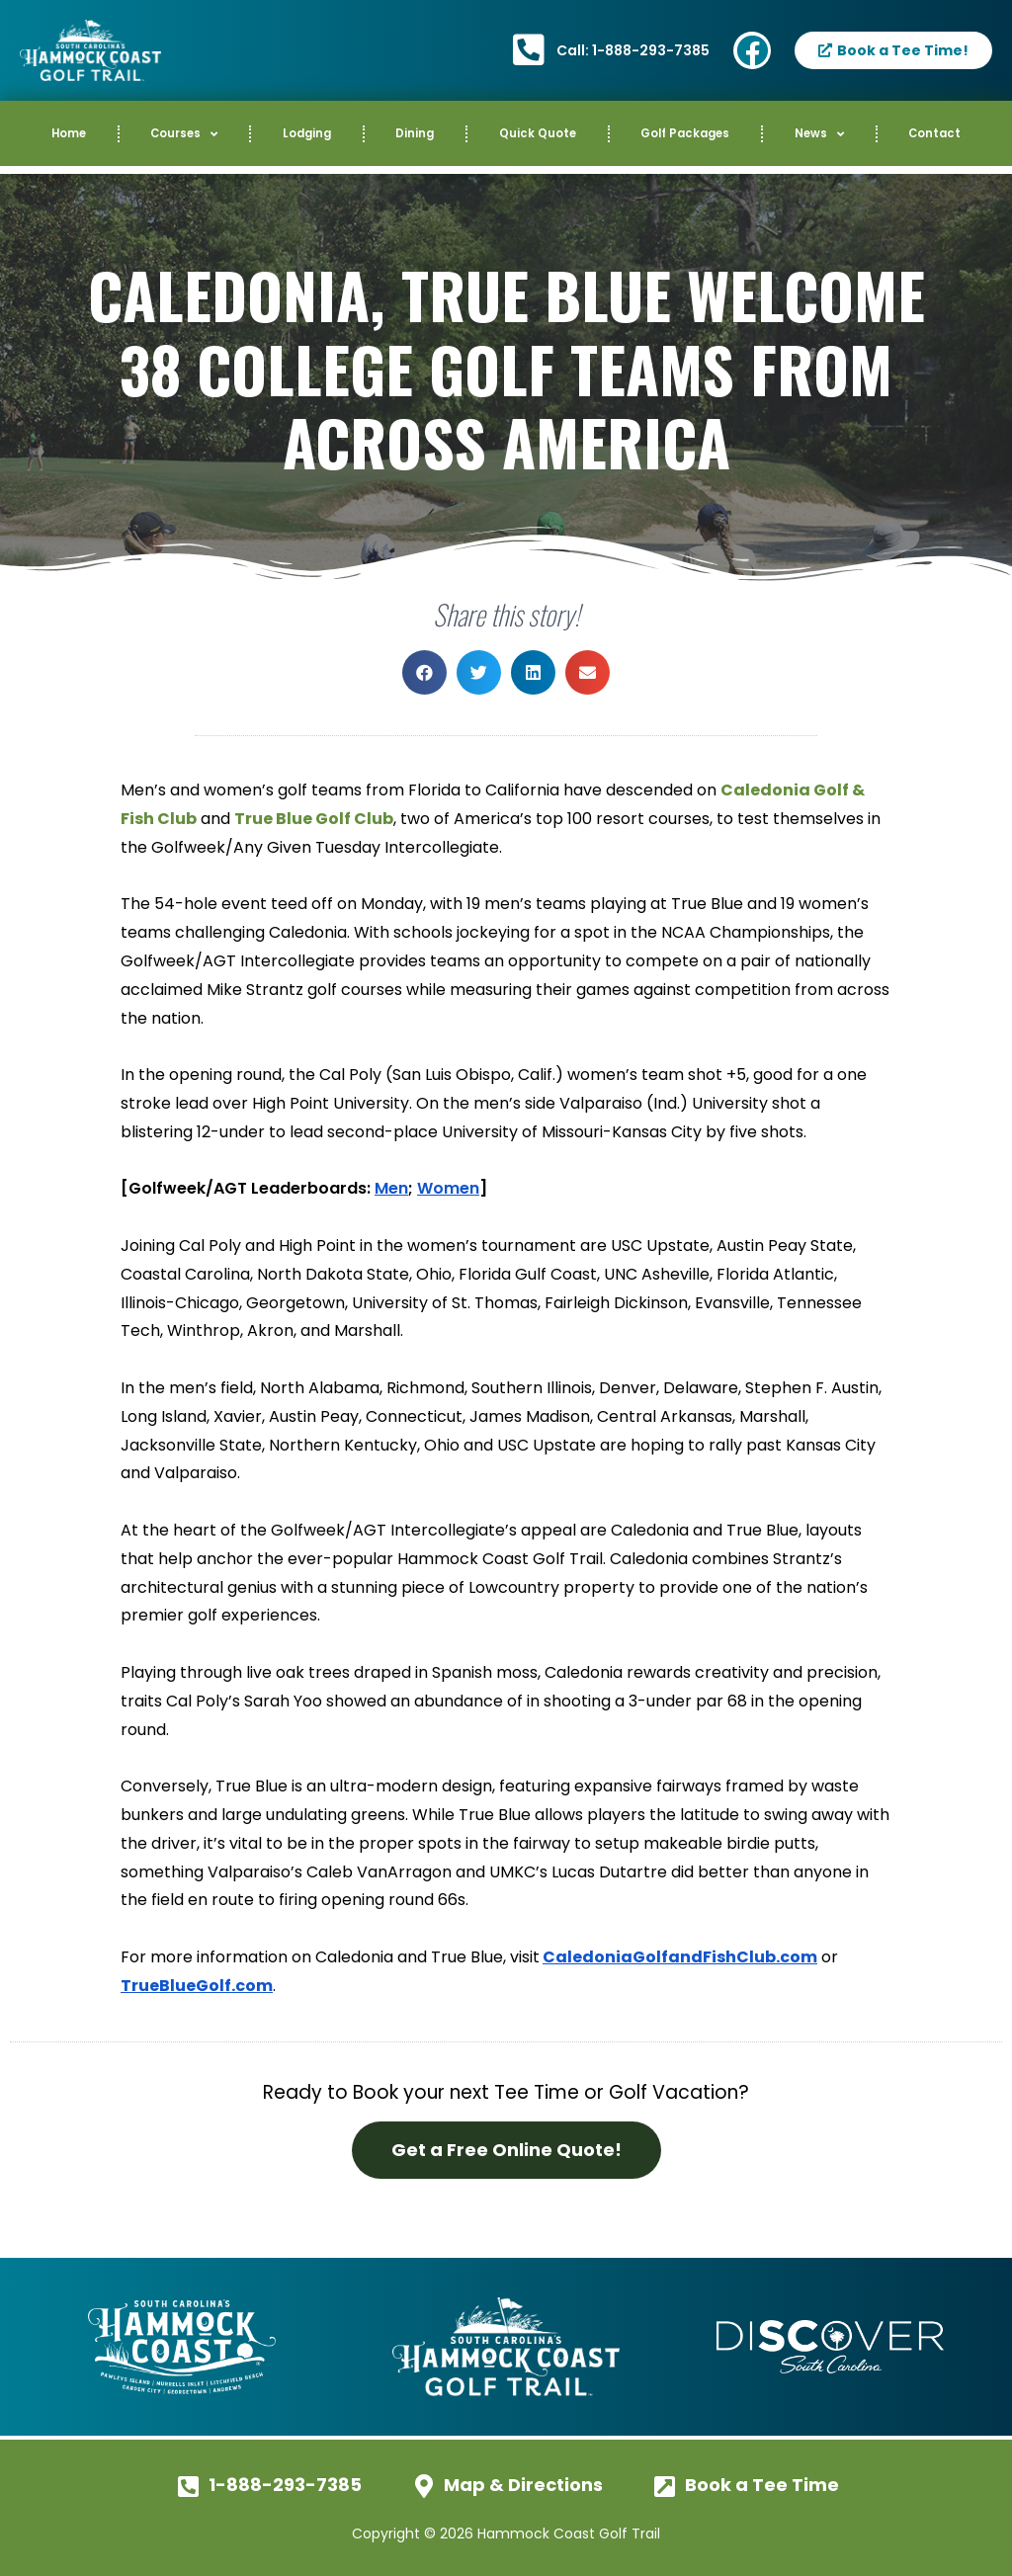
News (819, 134)
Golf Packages (684, 133)
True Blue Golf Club (313, 818)
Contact (934, 133)
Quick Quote (537, 133)
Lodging (307, 133)
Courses (183, 134)
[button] (424, 672)
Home (68, 133)
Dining (414, 133)
